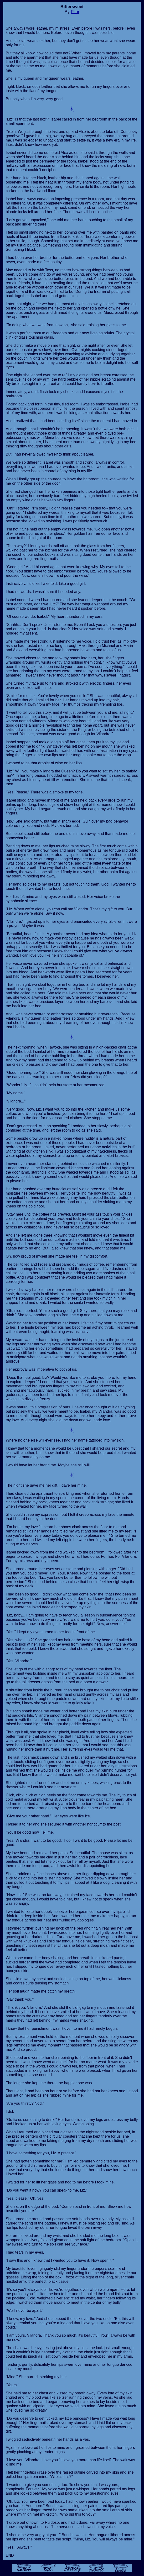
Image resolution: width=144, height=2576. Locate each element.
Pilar (75, 11)
